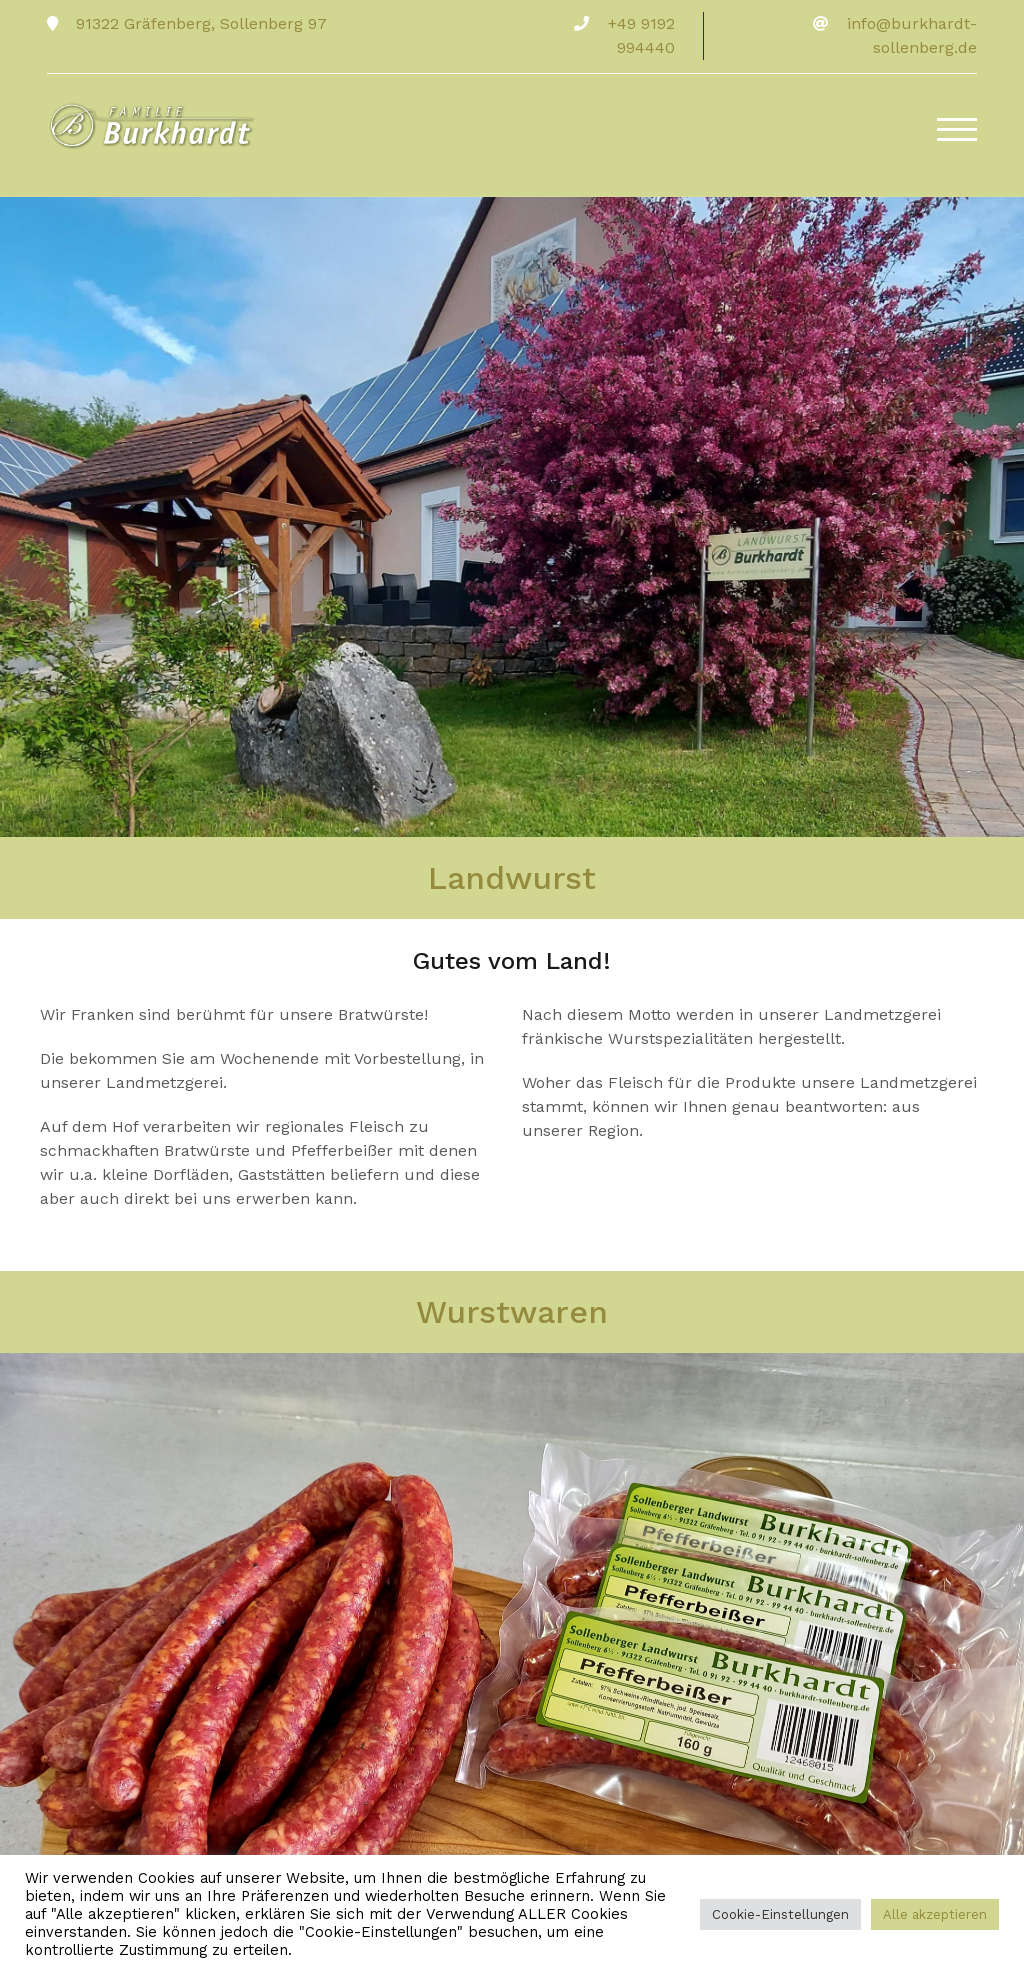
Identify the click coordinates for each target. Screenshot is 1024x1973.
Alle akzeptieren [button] (935, 1914)
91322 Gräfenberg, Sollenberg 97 (199, 23)
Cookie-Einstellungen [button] (780, 1914)
